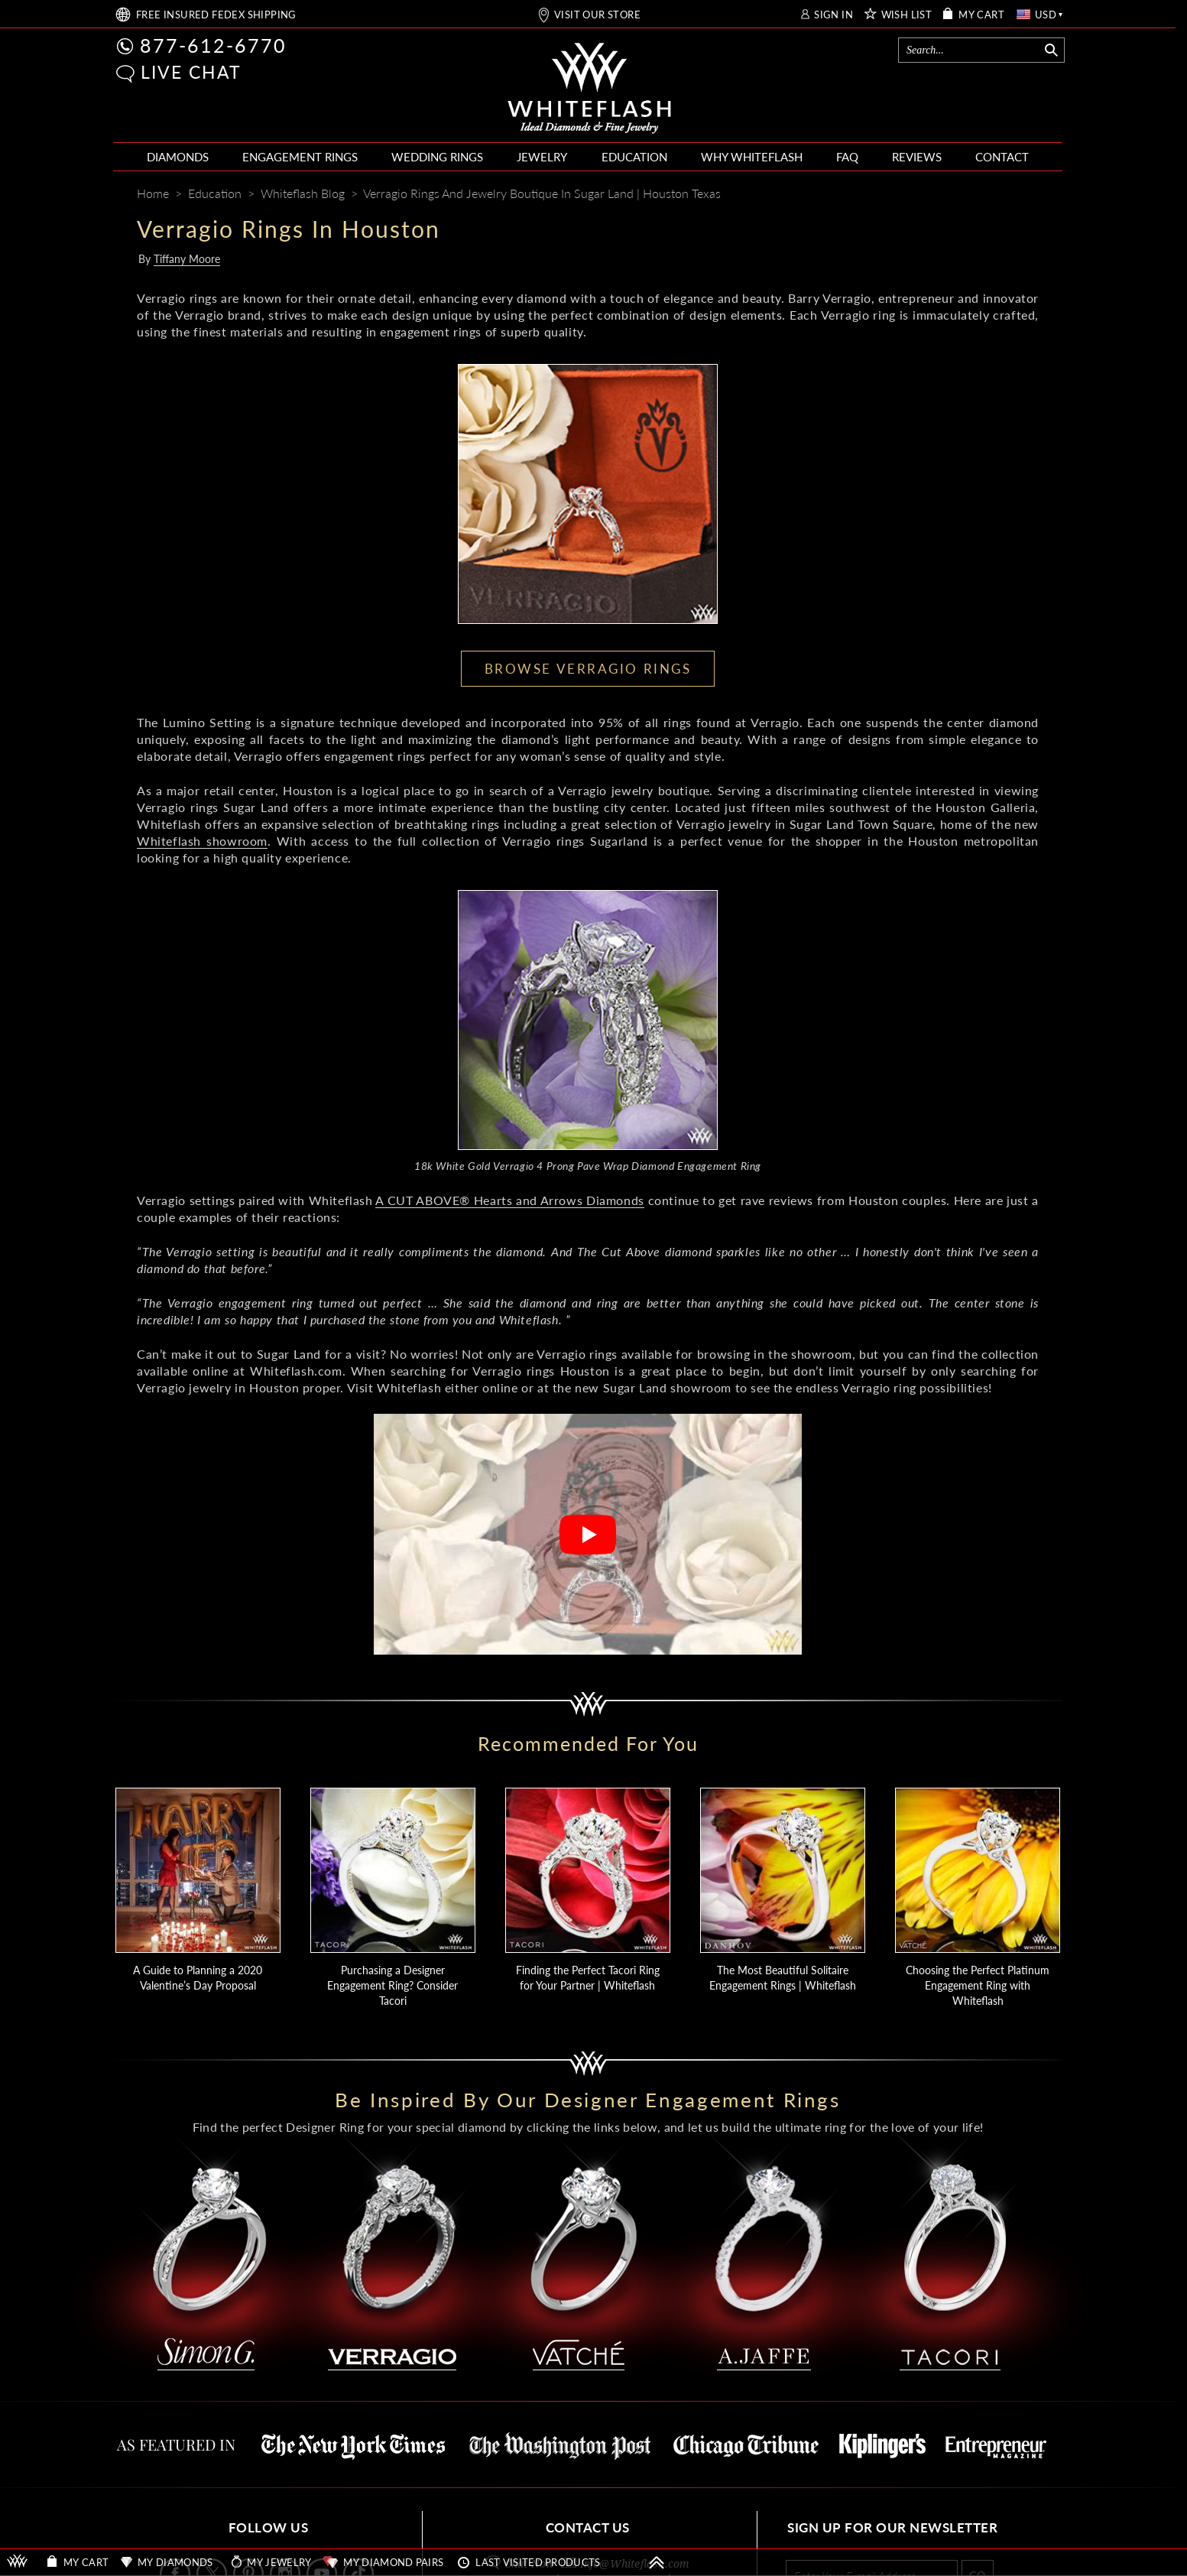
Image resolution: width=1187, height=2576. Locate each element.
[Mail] (1029, 195)
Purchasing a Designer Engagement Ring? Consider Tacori (392, 1985)
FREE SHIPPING (216, 15)
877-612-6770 (213, 45)
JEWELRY (542, 157)
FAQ (847, 157)
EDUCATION (634, 157)
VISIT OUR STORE (597, 15)
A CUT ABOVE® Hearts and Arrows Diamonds (509, 1200)
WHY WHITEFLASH (752, 157)
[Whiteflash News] (998, 194)
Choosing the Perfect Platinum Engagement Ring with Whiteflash (977, 1985)
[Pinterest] (970, 195)
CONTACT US (588, 2527)
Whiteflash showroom (202, 840)
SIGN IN (833, 15)
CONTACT (1002, 157)
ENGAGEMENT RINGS (300, 157)
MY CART (981, 15)
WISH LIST (906, 15)
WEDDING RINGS (437, 157)
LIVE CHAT (191, 72)
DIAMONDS (178, 157)
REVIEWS (917, 157)
